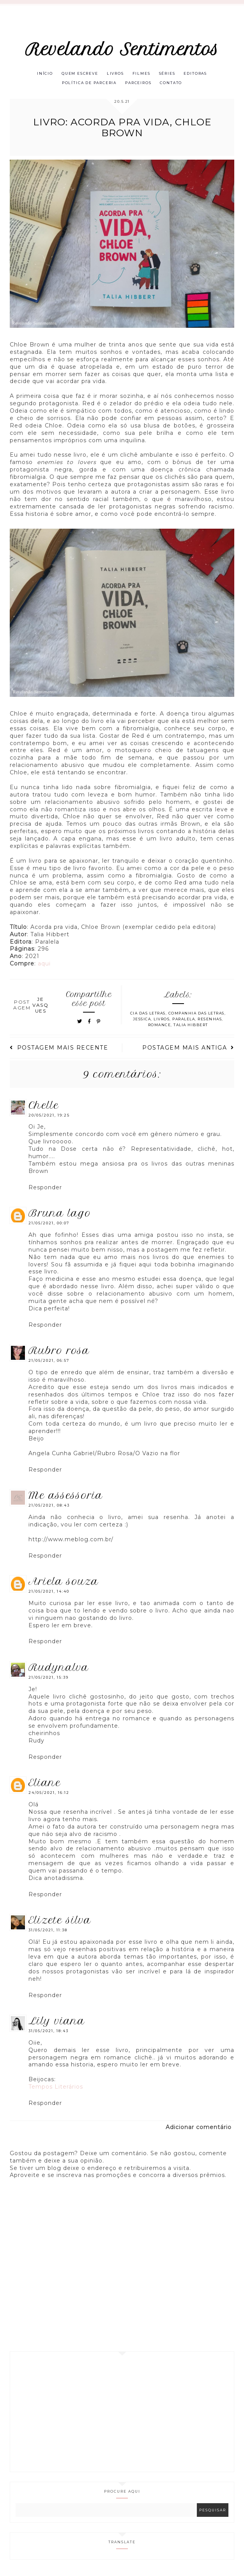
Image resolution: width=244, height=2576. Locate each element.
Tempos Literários (55, 2088)
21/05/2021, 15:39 (48, 1679)
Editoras (198, 74)
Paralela (183, 1020)
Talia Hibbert (190, 1026)
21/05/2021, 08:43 (49, 1507)
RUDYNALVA (58, 1669)
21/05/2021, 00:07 (48, 1224)
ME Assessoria (65, 1497)
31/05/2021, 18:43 (48, 2032)
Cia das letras (148, 1015)
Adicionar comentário (199, 2128)
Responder (45, 1188)
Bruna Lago (59, 1214)
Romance (159, 1026)
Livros (115, 74)
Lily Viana (56, 2022)
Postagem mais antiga (188, 1049)
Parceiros (138, 83)
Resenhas (210, 1020)
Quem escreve (78, 74)
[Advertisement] (122, 2413)
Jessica (142, 1020)
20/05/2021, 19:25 (49, 1116)
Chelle (43, 1106)
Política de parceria (88, 83)
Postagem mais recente (59, 1049)
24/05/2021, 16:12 (48, 1794)
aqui (44, 965)
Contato (172, 83)
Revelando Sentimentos (122, 49)
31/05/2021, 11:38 (47, 1931)
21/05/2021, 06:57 (48, 1362)
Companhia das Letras (196, 1015)
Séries (168, 74)
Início (42, 74)
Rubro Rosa (59, 1352)
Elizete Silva (59, 1921)
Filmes (142, 74)
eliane (44, 1784)
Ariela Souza (63, 1583)
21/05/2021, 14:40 (48, 1593)
